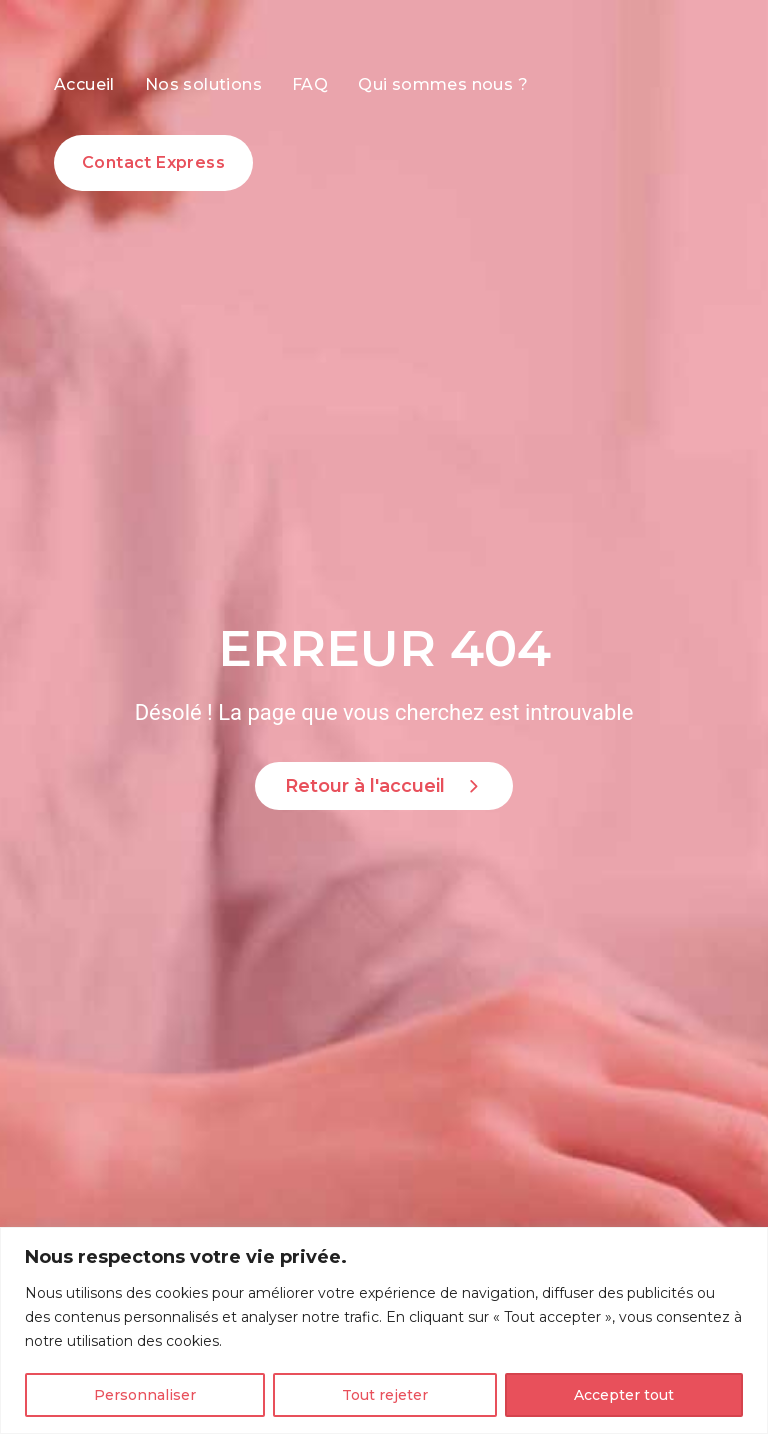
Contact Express (153, 162)
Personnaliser (145, 1395)
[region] (384, 1330)
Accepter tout (624, 1395)
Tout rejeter (385, 1395)
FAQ (310, 84)
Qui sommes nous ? (443, 84)
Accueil (84, 84)
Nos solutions (203, 84)
